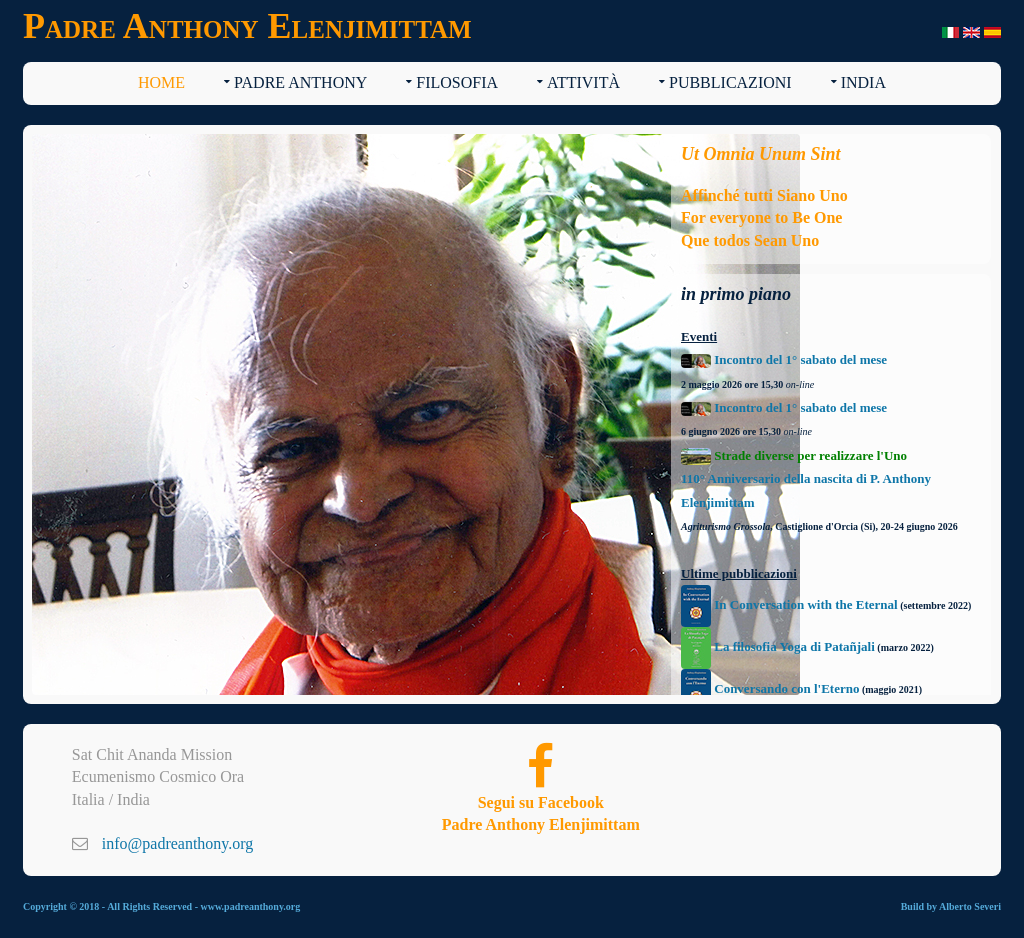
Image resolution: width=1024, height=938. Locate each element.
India (863, 82)
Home (161, 82)
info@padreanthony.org (178, 843)
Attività (583, 82)
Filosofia (457, 82)
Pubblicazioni (730, 82)
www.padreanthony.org (250, 906)
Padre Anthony (300, 82)
